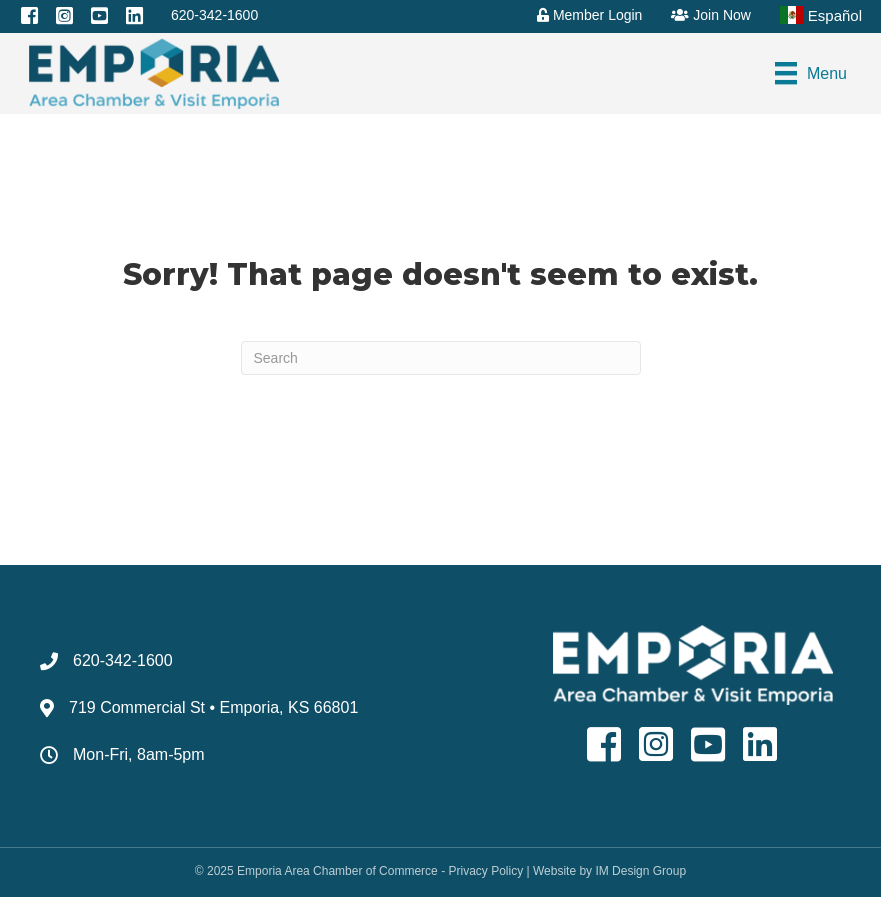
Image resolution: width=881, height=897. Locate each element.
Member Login (589, 15)
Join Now (710, 15)
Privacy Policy (485, 871)
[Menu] (811, 73)
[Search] (441, 358)
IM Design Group (640, 871)
